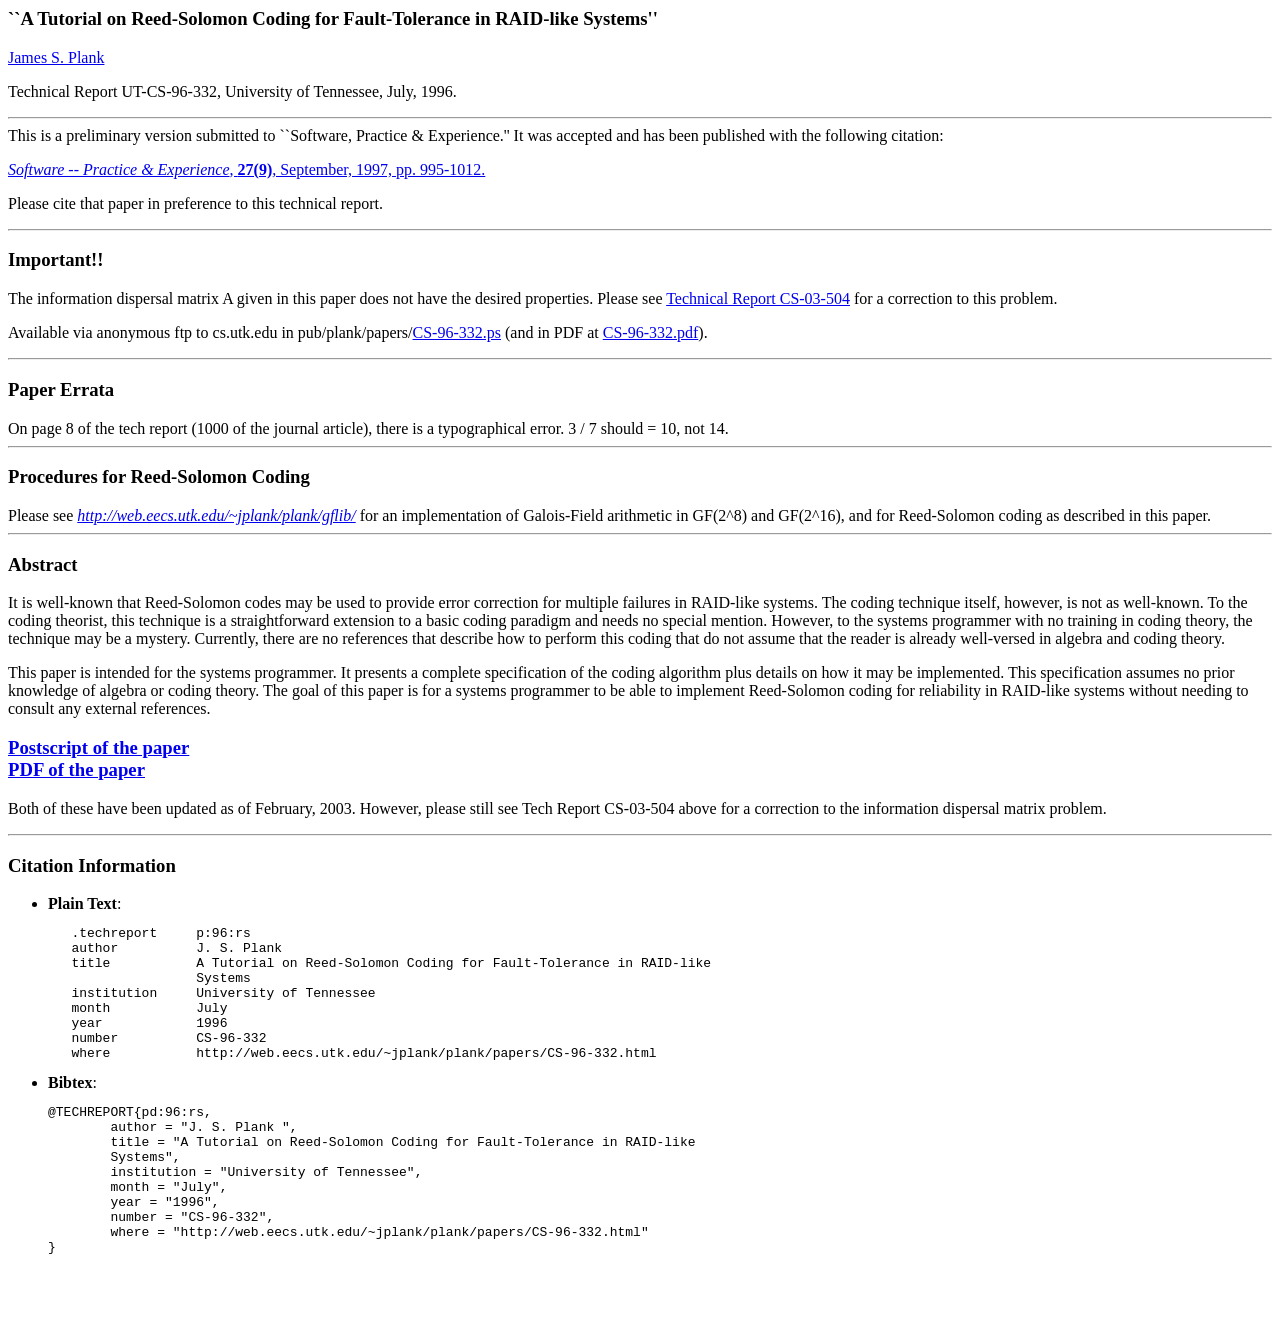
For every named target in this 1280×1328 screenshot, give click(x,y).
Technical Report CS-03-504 (758, 298)
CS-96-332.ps (457, 332)
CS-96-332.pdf (651, 332)
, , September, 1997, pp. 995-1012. (246, 169)
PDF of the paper (76, 769)
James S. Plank (56, 57)
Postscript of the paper (98, 747)
